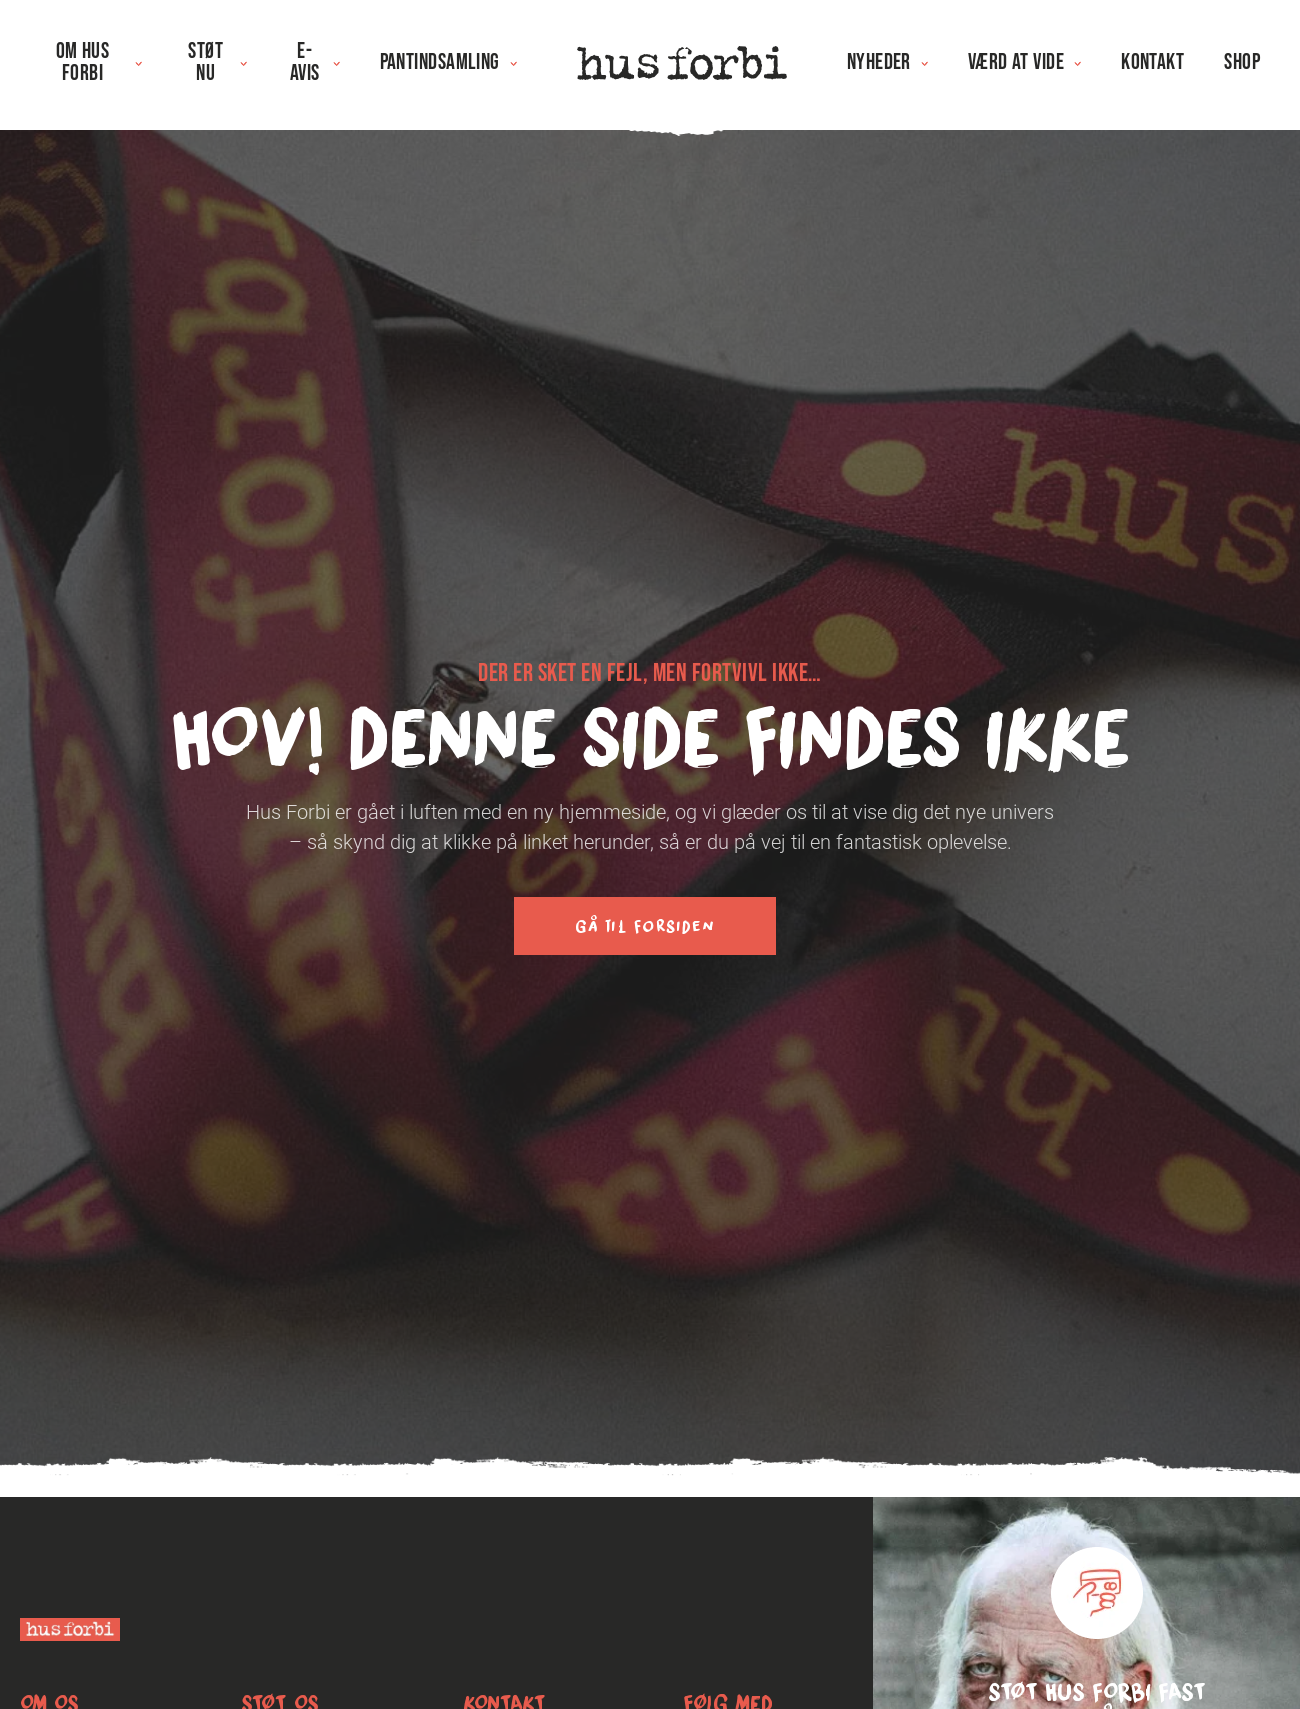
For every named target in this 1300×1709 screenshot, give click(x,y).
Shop (1242, 62)
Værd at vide (1024, 62)
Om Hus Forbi (99, 62)
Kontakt (1152, 62)
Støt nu (217, 62)
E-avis (315, 62)
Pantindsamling (448, 62)
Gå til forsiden (645, 926)
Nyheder (887, 62)
